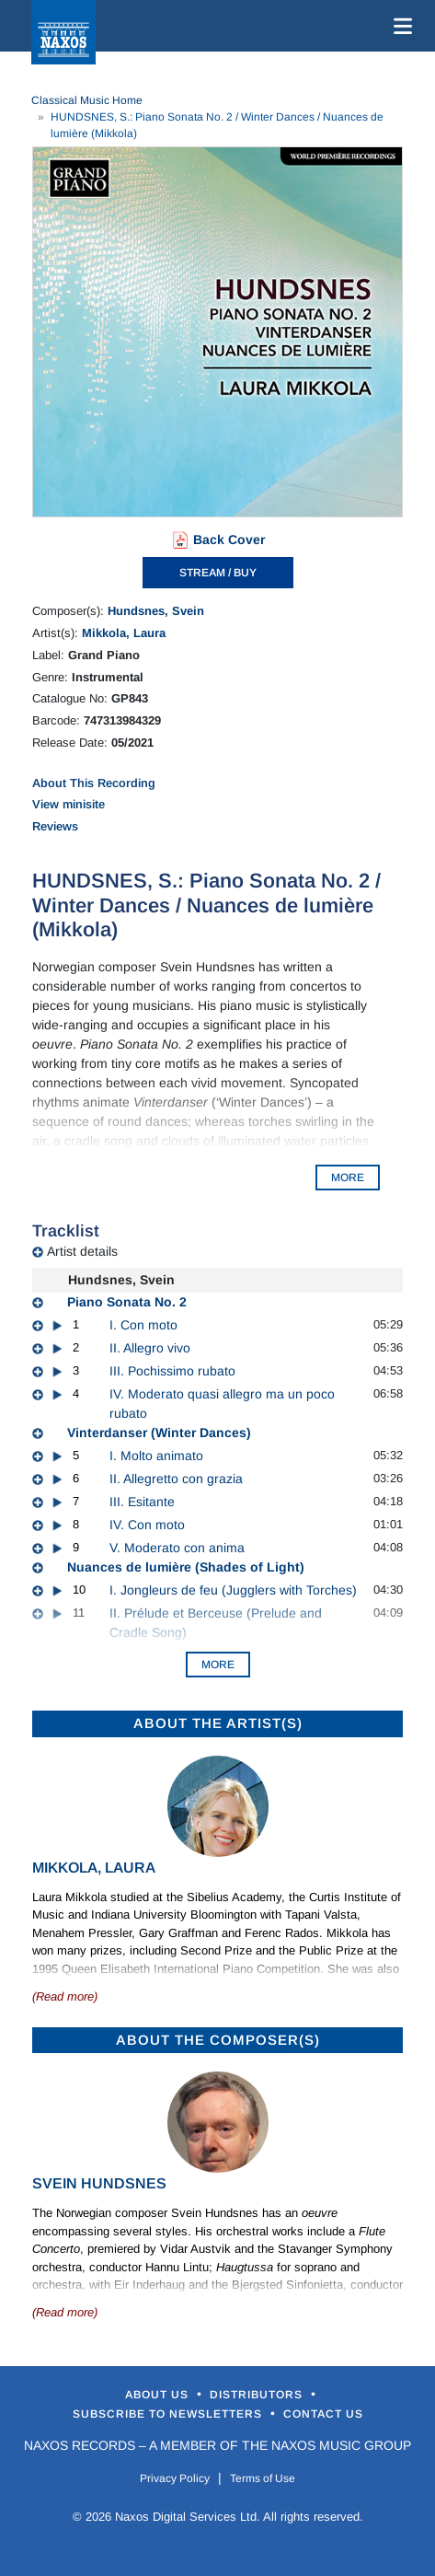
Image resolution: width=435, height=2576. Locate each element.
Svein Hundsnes (99, 2183)
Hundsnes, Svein (156, 611)
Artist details (82, 1251)
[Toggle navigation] (399, 25)
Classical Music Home (87, 100)
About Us (158, 2394)
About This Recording (93, 783)
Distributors (258, 2394)
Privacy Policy (175, 2478)
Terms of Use (262, 2478)
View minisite (68, 804)
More (218, 1664)
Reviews (55, 826)
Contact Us (323, 2414)
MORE (347, 1177)
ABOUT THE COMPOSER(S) (218, 2040)
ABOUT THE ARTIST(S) (218, 1723)
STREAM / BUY (218, 572)
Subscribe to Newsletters (169, 2414)
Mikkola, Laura (124, 633)
